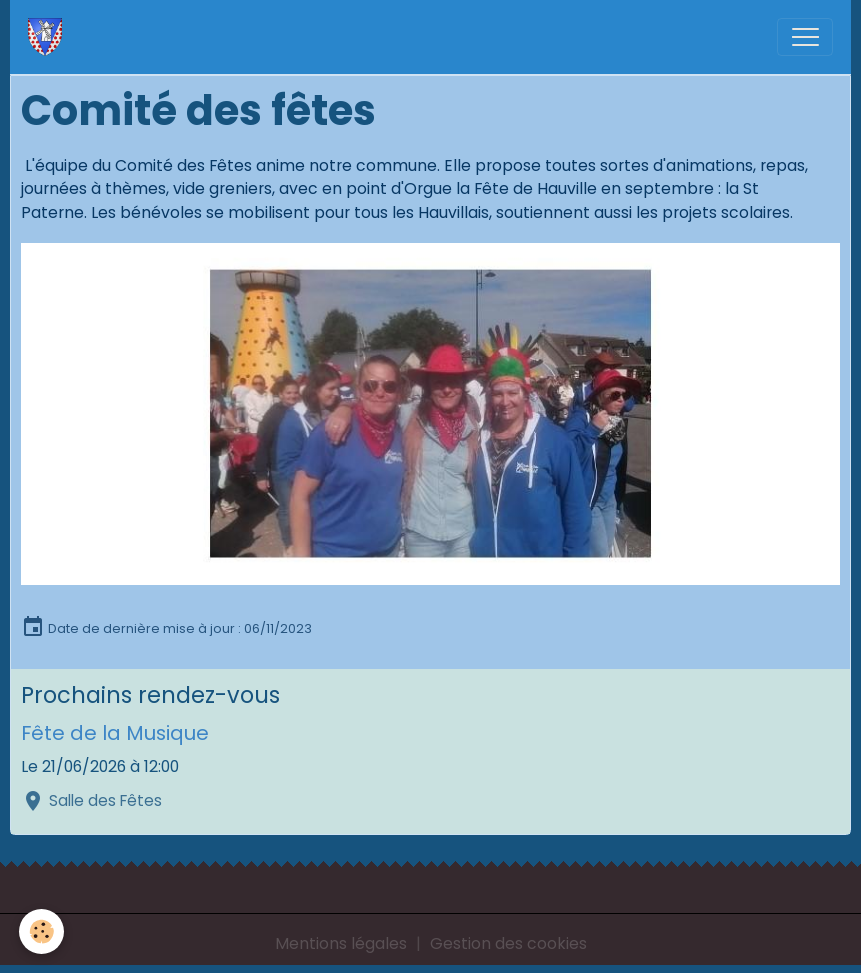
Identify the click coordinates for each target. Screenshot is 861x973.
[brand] (49, 37)
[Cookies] (42, 931)
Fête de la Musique (115, 733)
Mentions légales (341, 943)
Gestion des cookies (508, 943)
